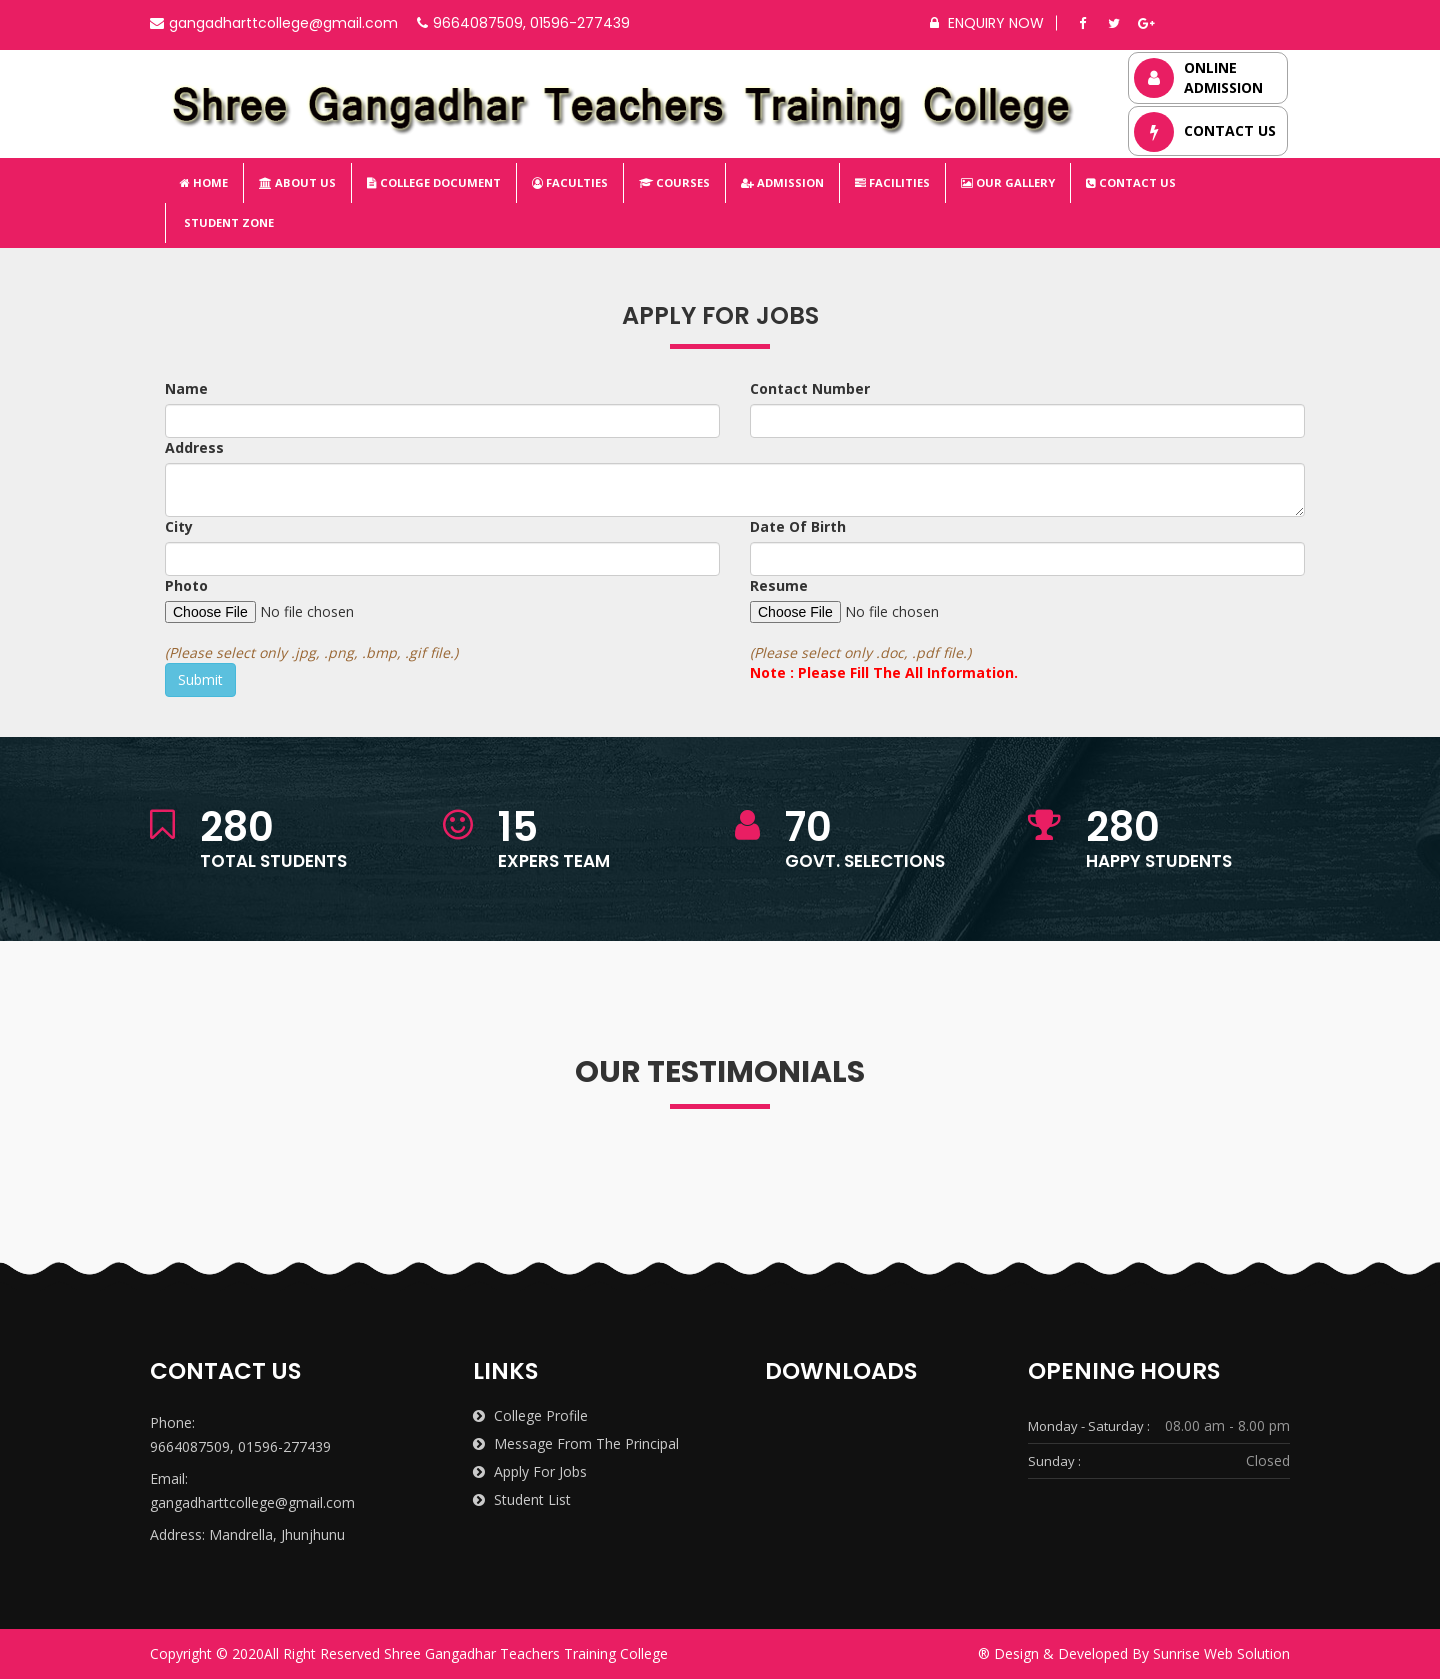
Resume (779, 585)
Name (186, 388)
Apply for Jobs (530, 1471)
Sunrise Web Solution (1221, 1653)
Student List (522, 1499)
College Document (434, 182)
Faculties (570, 182)
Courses (674, 182)
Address (194, 447)
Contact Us (1131, 182)
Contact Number (810, 388)
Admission (782, 182)
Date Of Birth (798, 526)
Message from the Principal (576, 1443)
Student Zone (227, 222)
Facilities (892, 182)
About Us (297, 182)
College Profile (530, 1415)
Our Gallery (1008, 182)
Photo (186, 585)
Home (204, 182)
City (179, 526)
